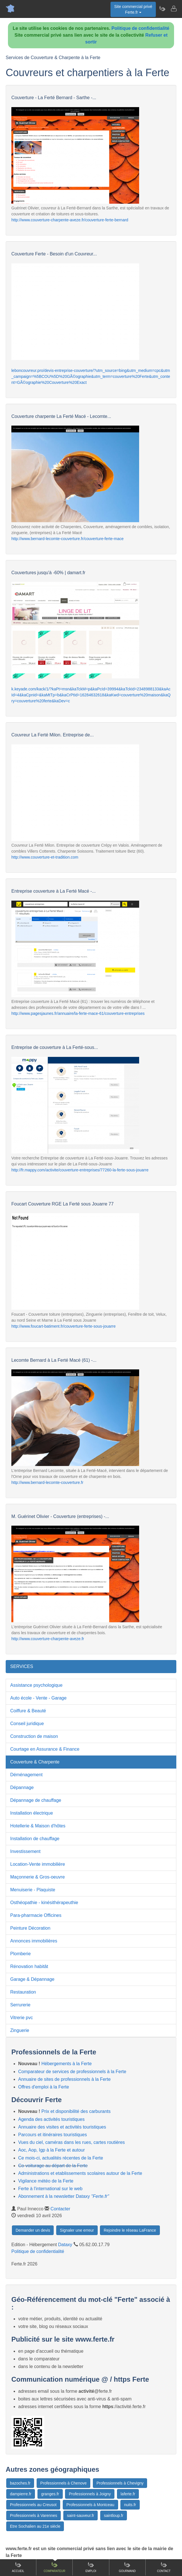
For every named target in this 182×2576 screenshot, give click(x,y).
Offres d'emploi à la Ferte (43, 2086)
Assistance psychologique (36, 1685)
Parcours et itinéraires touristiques (52, 2134)
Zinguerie (19, 2030)
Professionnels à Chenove (63, 2483)
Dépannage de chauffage (35, 1800)
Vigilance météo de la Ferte (45, 2181)
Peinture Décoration (30, 1928)
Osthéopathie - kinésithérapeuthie (44, 1902)
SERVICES (21, 1666)
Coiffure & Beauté (28, 1710)
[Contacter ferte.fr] (173, 8)
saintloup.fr (113, 2515)
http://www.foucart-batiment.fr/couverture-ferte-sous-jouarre (63, 1326)
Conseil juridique (27, 1723)
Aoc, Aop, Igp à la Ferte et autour (51, 2150)
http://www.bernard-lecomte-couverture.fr (47, 1482)
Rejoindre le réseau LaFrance (130, 2230)
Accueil (18, 2567)
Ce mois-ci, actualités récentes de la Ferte (60, 2158)
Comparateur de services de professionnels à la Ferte (72, 2071)
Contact (164, 2567)
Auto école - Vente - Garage (38, 1698)
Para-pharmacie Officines (35, 1915)
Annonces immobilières (33, 1940)
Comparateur (54, 2567)
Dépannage (22, 1787)
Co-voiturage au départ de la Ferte (53, 2165)
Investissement (25, 1851)
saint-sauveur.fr (80, 2515)
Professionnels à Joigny (90, 2494)
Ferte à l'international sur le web (50, 2188)
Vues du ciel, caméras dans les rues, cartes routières (71, 2142)
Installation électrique (31, 1813)
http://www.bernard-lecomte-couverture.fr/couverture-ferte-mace (67, 538)
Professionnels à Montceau (90, 2504)
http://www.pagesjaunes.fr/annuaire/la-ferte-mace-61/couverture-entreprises (78, 1013)
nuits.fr (130, 2504)
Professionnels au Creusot (33, 2504)
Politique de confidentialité (141, 28)
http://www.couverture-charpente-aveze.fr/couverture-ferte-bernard (69, 220)
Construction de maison (34, 1736)
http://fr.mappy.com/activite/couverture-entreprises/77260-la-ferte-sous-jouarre (79, 1170)
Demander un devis (33, 2230)
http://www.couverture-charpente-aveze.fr (47, 1638)
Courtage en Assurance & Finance (45, 1749)
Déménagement (26, 1774)
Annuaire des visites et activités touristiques (62, 2127)
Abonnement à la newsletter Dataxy (63, 2196)
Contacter (60, 2208)
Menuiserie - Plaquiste (32, 1889)
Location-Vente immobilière (37, 1864)
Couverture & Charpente (34, 1761)
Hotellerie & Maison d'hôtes (37, 1825)
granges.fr (50, 2494)
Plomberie (20, 1953)
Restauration (23, 1992)
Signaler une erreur (77, 2230)
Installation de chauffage (34, 1838)
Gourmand (127, 2567)
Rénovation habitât (29, 1966)
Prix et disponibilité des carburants (76, 2111)
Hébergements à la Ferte (66, 2063)
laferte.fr (128, 2494)
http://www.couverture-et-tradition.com (44, 857)
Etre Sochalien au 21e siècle (35, 2526)
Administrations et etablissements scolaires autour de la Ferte (80, 2173)
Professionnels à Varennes (33, 2515)
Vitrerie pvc (21, 2017)
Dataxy (65, 2244)
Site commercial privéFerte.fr (133, 9)
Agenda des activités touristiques (51, 2119)
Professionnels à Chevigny (120, 2483)
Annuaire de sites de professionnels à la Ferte (64, 2079)
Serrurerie (20, 2004)
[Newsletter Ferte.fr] (162, 8)
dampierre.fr (20, 2494)
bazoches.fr (20, 2483)
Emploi (90, 2567)
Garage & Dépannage (32, 1979)
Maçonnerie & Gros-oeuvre (37, 1877)
